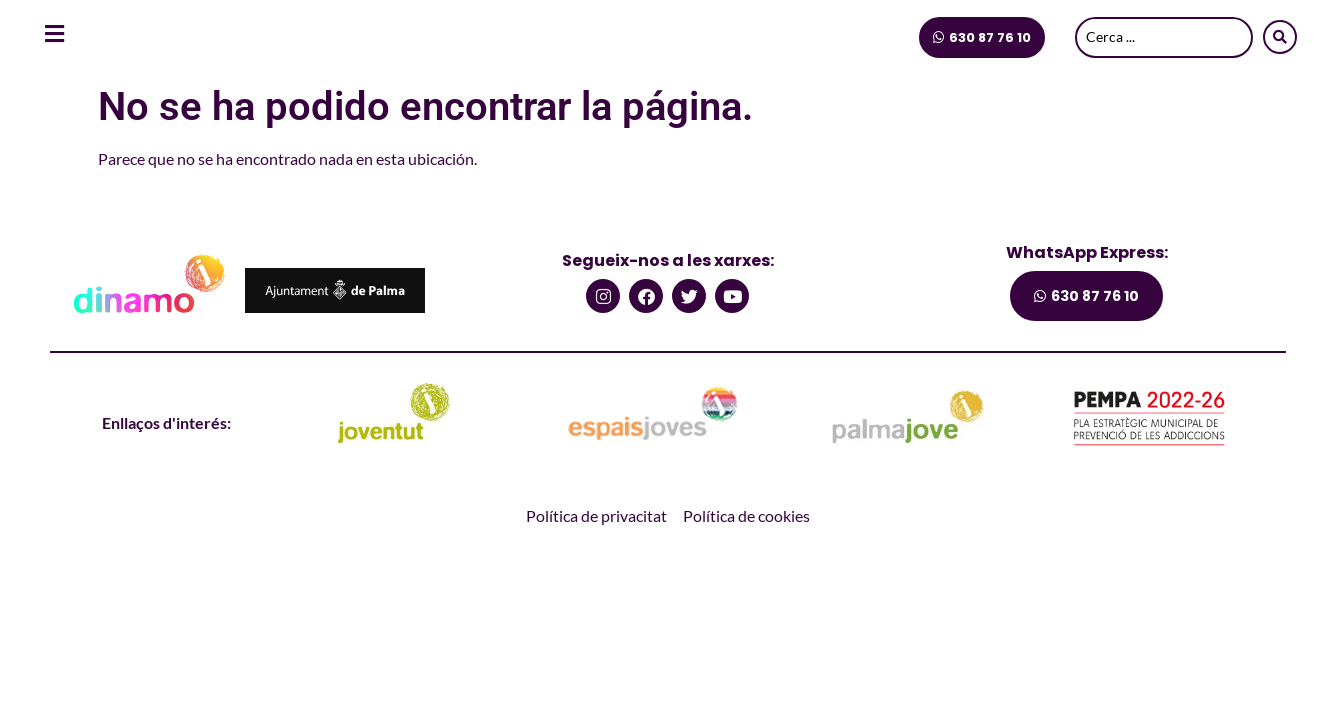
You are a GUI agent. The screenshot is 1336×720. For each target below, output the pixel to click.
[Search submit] (1280, 37)
